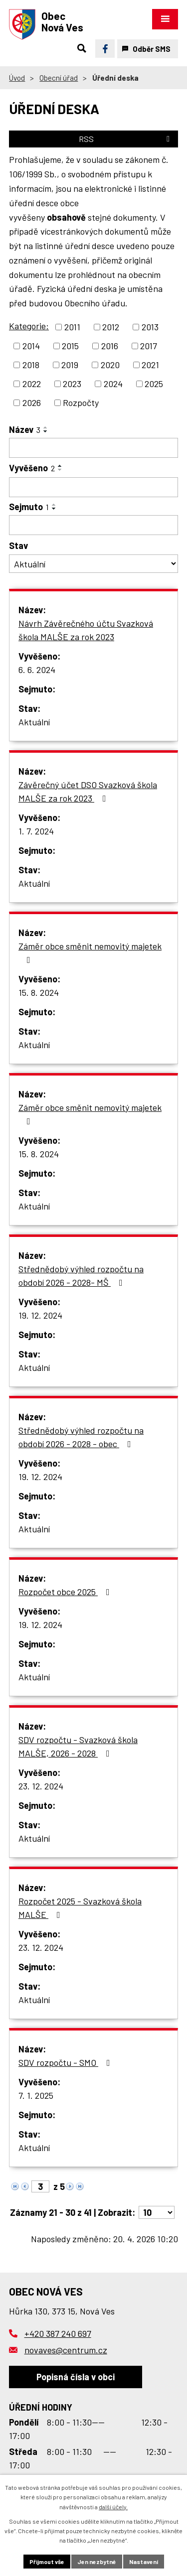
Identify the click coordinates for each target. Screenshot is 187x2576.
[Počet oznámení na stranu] (157, 2212)
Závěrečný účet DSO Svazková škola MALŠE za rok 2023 (87, 791)
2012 (110, 326)
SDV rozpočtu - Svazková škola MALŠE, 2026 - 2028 (78, 1746)
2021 (150, 364)
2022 (31, 383)
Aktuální (34, 721)
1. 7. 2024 (36, 830)
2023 (72, 383)
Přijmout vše (46, 2561)
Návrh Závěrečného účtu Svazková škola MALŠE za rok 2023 (85, 630)
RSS (126, 138)
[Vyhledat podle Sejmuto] (93, 525)
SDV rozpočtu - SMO (66, 2062)
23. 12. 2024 (40, 1785)
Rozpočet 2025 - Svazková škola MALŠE (80, 1908)
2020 (110, 364)
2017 (148, 345)
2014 (31, 345)
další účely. (113, 2506)
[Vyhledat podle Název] (93, 448)
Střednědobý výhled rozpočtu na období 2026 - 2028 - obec (81, 1437)
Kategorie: (29, 325)
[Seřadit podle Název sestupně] (45, 431)
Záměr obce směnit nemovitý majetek (90, 952)
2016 (109, 345)
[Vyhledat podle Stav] (93, 563)
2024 (113, 383)
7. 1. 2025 (35, 2095)
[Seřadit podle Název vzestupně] (45, 427)
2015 (70, 345)
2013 (150, 326)
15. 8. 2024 (38, 992)
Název (24, 429)
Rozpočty (81, 402)
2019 (69, 364)
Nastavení (143, 2561)
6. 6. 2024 (36, 669)
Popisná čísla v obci (75, 2376)
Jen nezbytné (96, 2561)
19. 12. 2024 (40, 1315)
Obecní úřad (58, 77)
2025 (154, 383)
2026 (31, 402)
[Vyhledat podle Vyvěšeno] (93, 487)
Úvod (17, 77)
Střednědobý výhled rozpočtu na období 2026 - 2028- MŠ (81, 1275)
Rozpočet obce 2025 (66, 1591)
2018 (30, 364)
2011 (72, 326)
